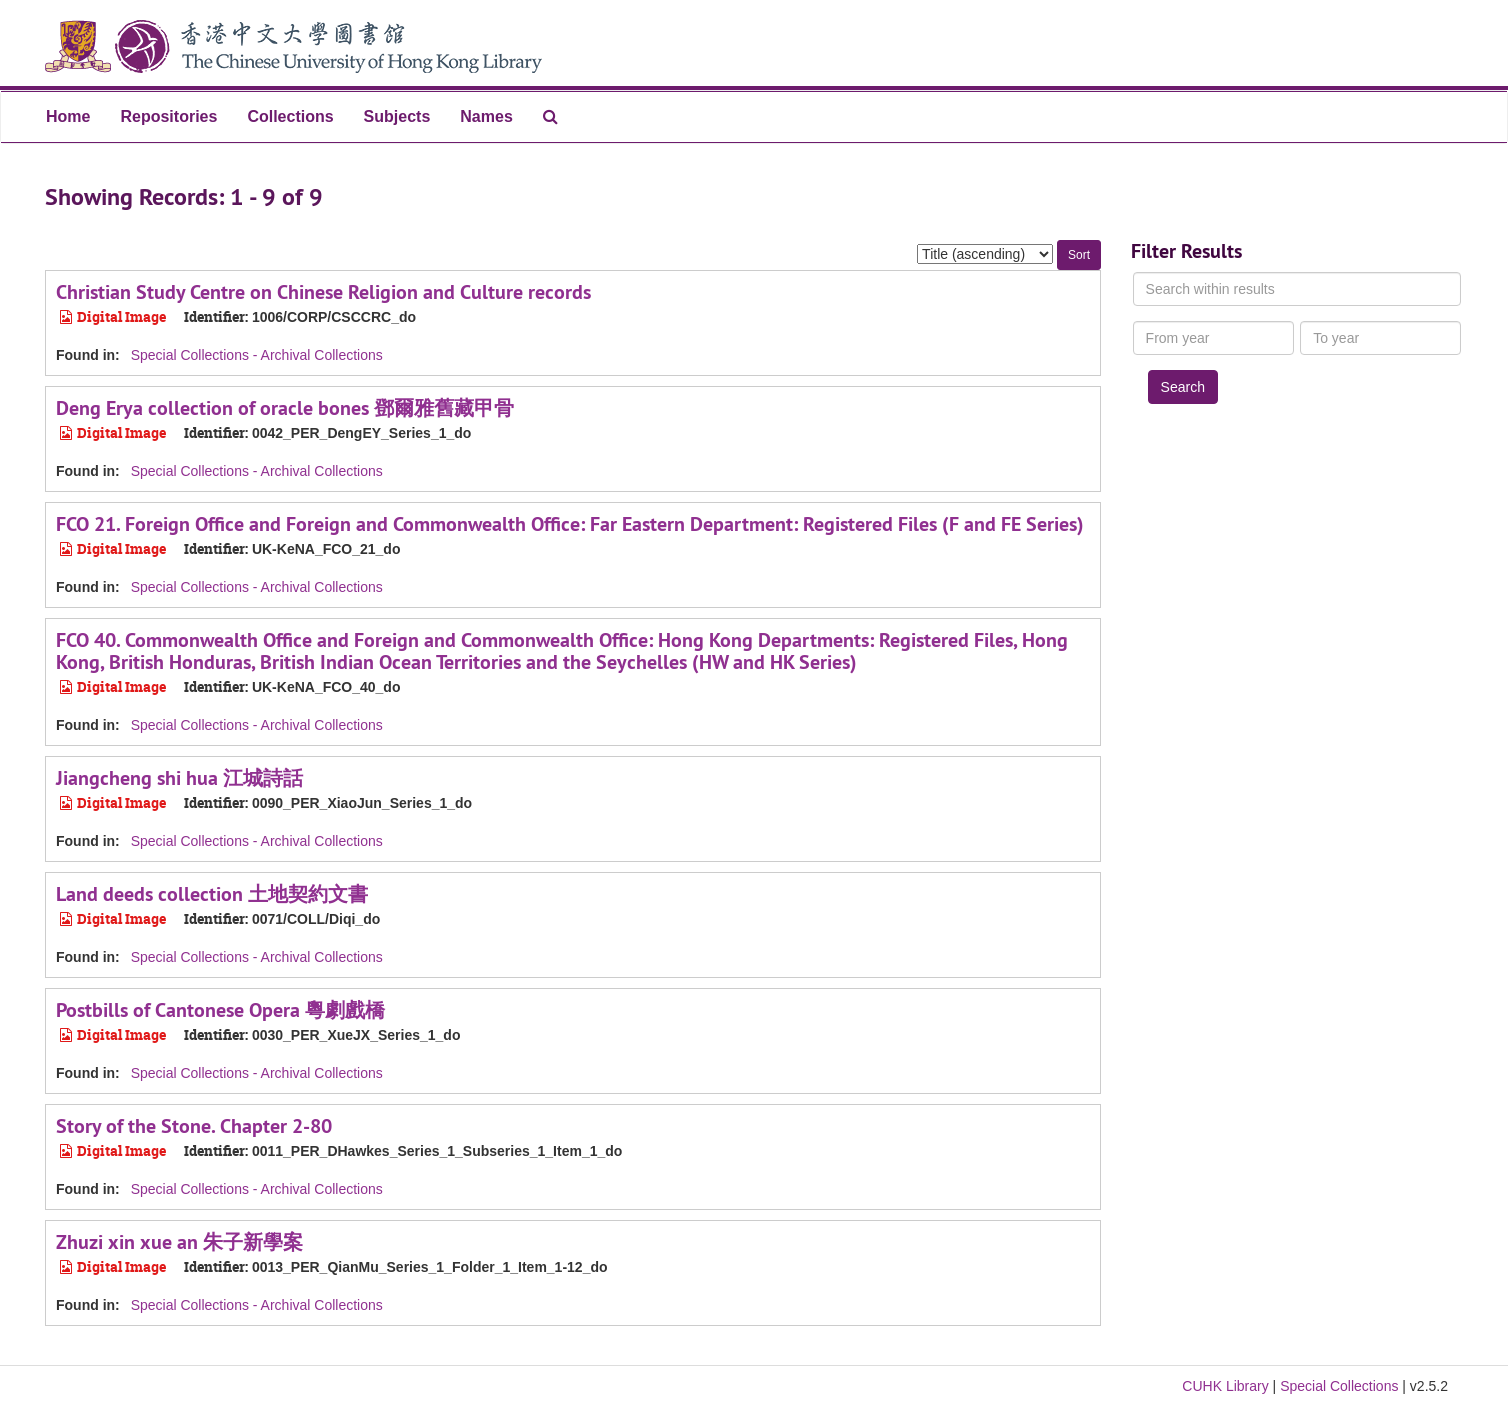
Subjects (397, 116)
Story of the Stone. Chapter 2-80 (194, 1126)
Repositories (168, 116)
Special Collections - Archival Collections (257, 355)
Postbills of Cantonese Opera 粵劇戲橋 (220, 1010)
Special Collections (1339, 1386)
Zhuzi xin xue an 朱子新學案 (179, 1242)
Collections (290, 116)
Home (68, 116)
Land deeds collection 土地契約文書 (212, 894)
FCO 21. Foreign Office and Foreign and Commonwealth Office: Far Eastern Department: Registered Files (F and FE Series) (570, 524)
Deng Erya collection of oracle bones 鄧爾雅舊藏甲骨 (285, 408)
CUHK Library (1225, 1386)
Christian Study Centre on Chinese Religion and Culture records (323, 292)
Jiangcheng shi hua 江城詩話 (179, 778)
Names (486, 116)
